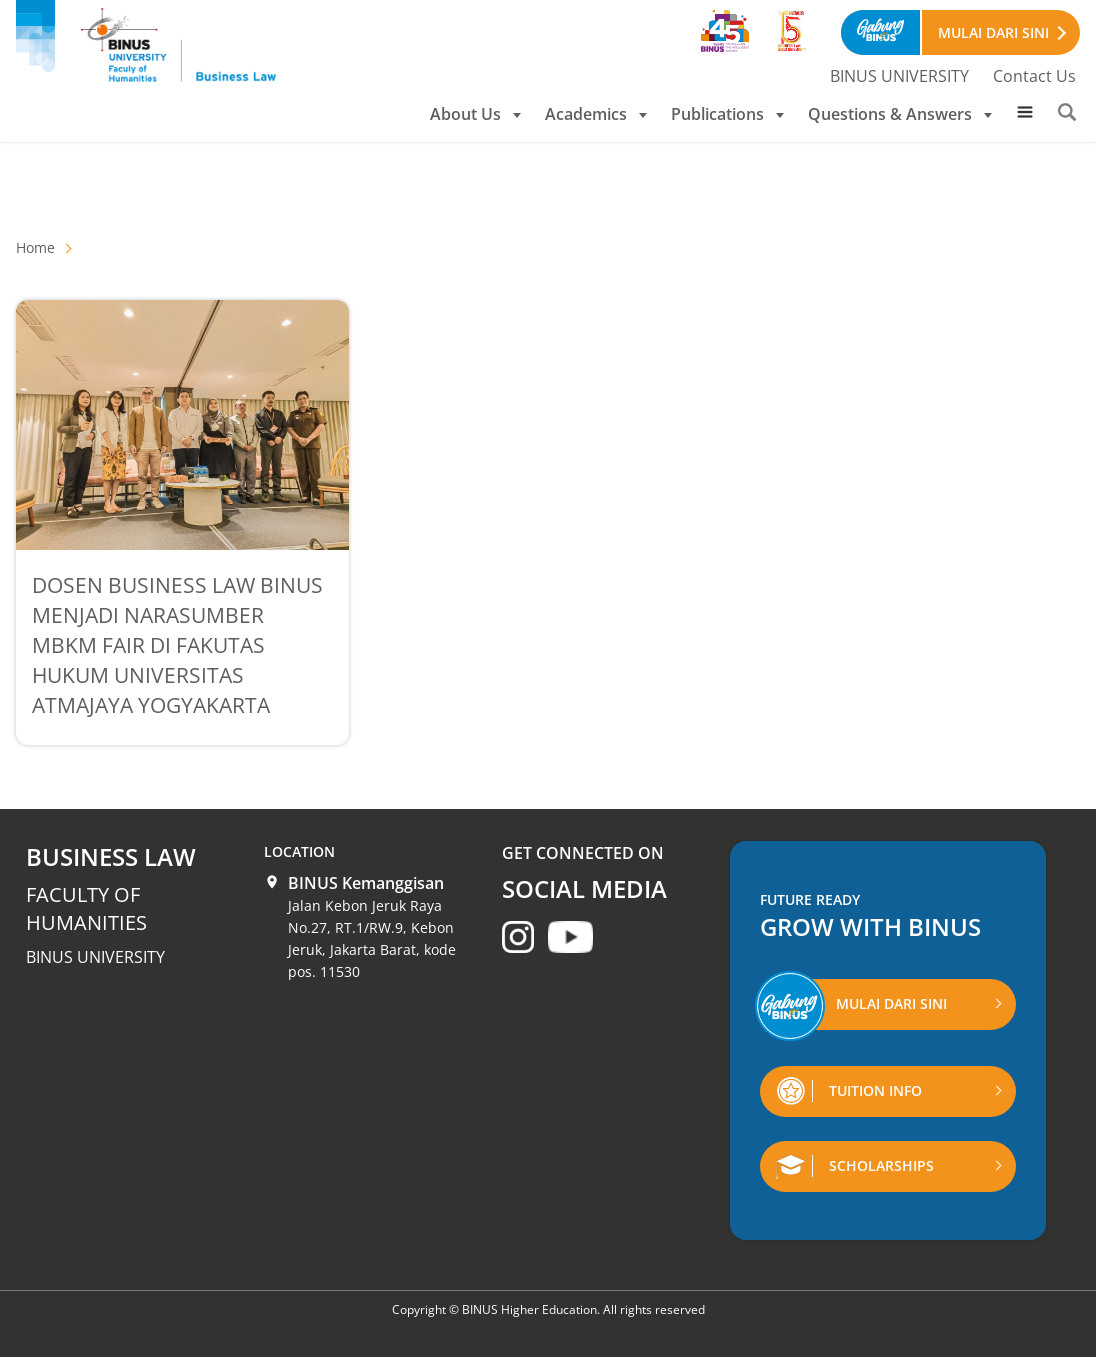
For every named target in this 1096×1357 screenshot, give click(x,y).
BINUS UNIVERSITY (899, 76)
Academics (596, 114)
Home (35, 247)
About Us (475, 114)
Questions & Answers (900, 114)
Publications (727, 114)
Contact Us (1034, 76)
